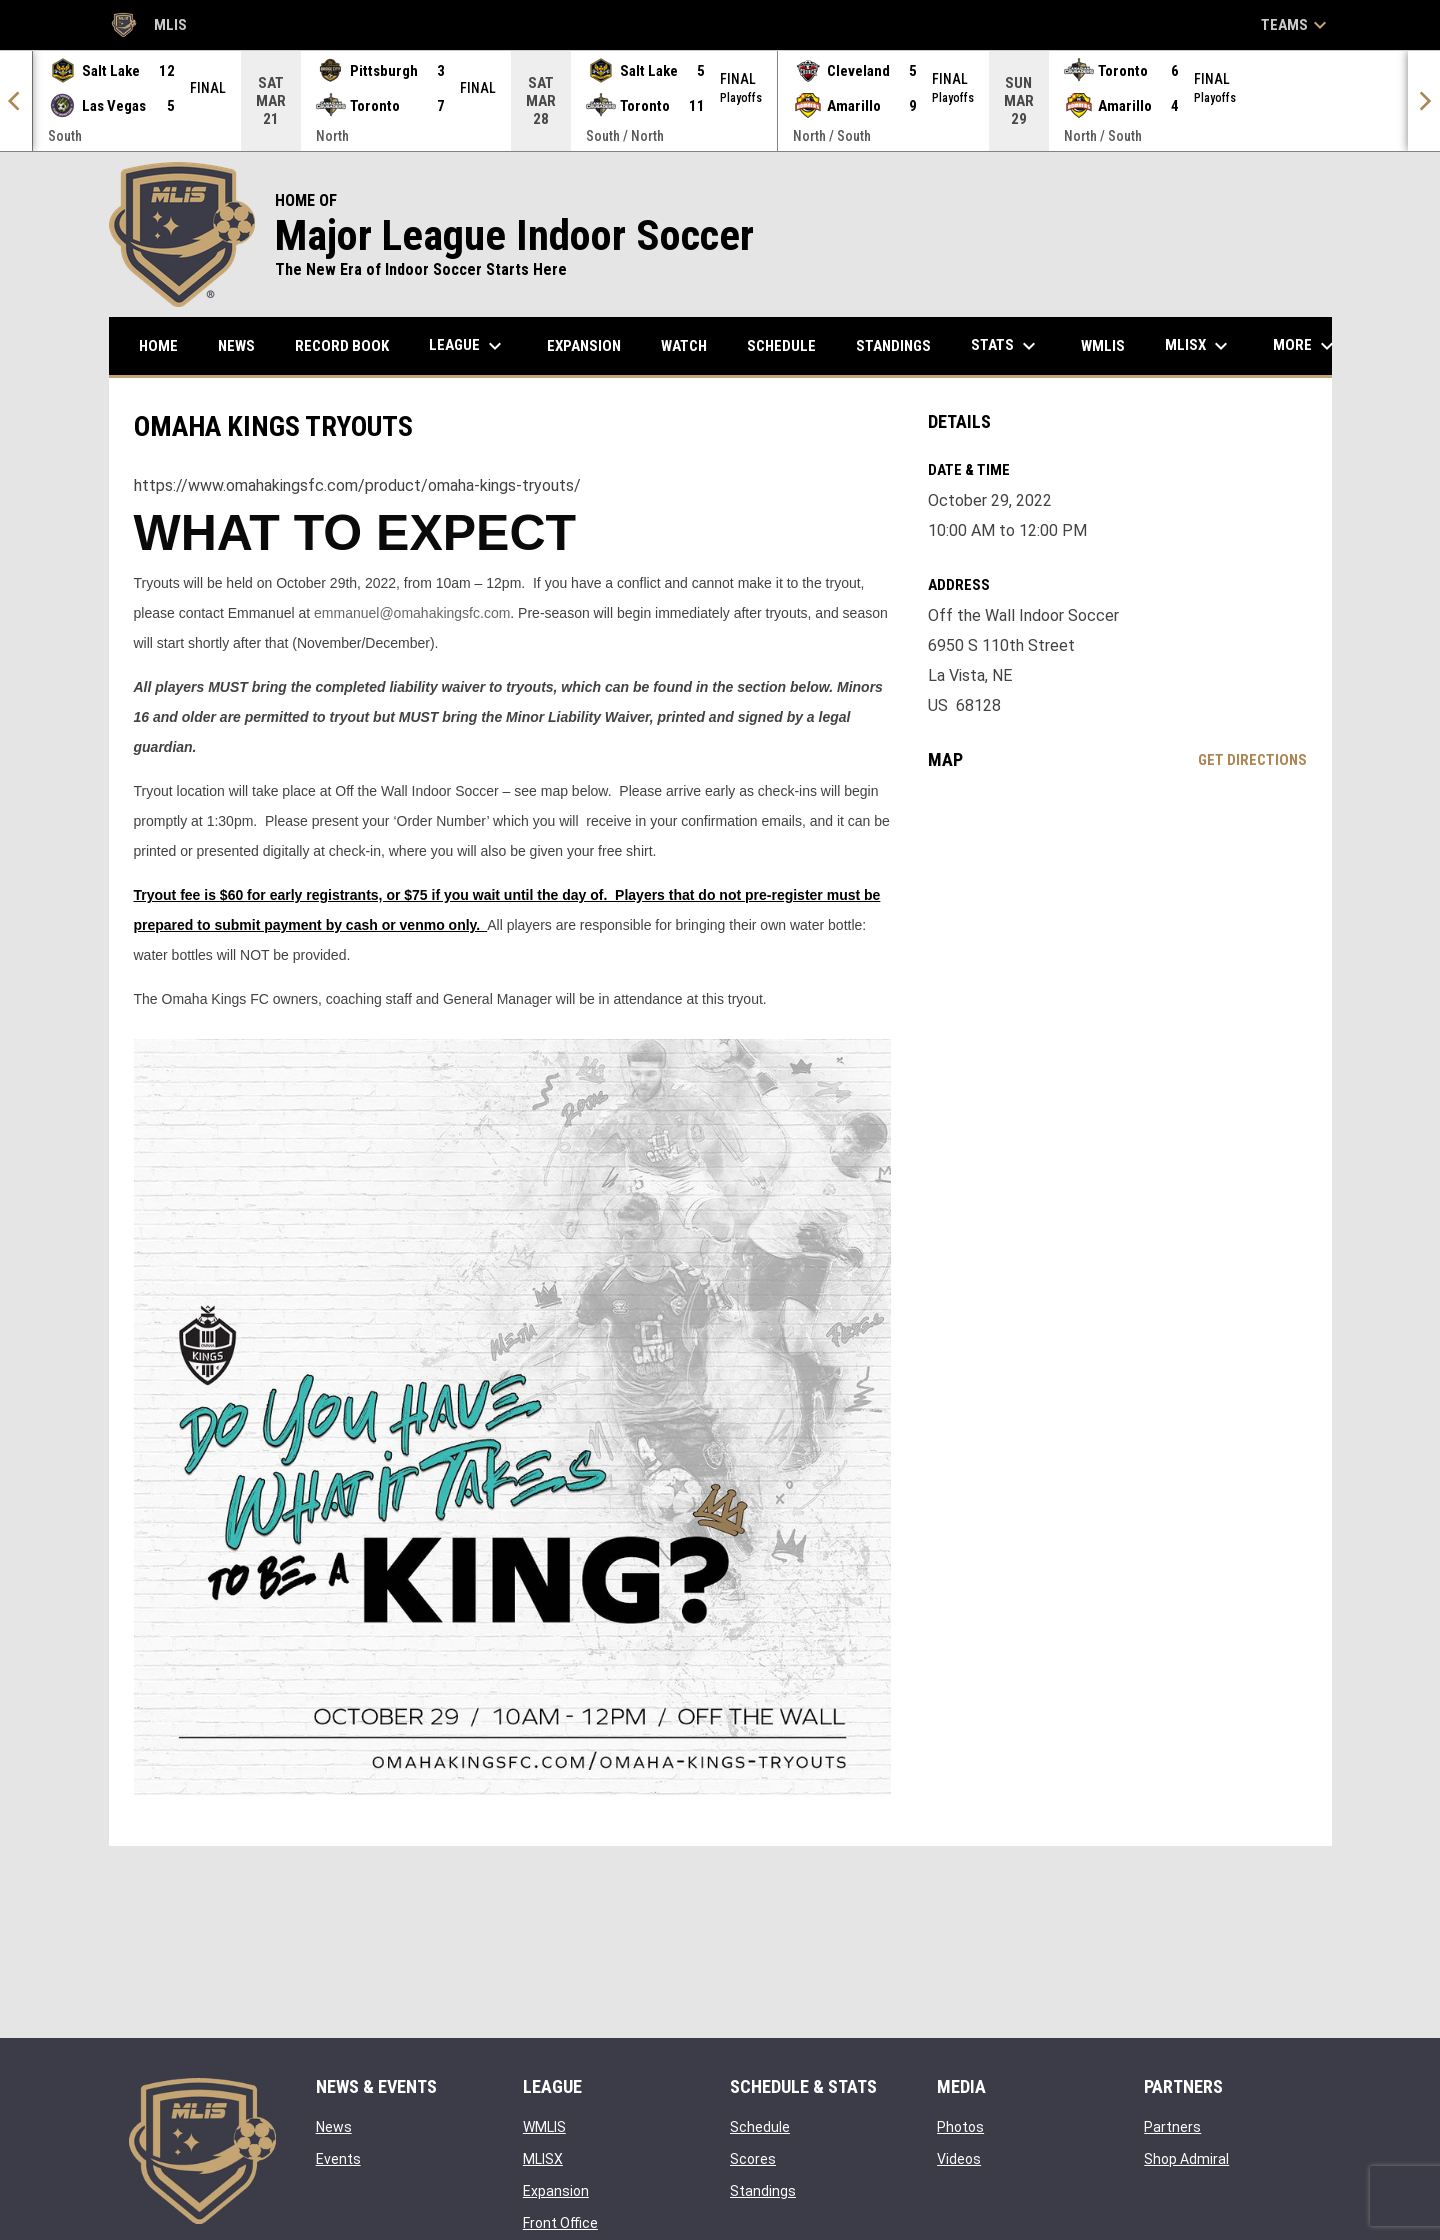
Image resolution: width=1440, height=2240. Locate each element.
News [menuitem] (236, 346)
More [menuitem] (1306, 346)
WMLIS (544, 2127)
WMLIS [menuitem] (1110, 345)
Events (338, 2159)
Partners (1172, 2127)
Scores (753, 2159)
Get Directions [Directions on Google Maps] (1252, 760)
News (334, 2127)
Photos (960, 2127)
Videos (959, 2159)
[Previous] (16, 101)
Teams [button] (1296, 25)
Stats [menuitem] (1006, 346)
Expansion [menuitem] (584, 346)
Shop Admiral (1186, 2159)
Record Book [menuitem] (342, 346)
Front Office (560, 2223)
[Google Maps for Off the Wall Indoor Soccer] (1117, 949)
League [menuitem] (468, 346)
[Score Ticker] (720, 101)
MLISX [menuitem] (1199, 346)
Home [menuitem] (158, 346)
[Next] (1424, 101)
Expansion (556, 2191)
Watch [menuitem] (684, 346)
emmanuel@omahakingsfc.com (412, 613)
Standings (763, 2191)
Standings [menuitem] (893, 346)
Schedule (760, 2127)
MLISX (543, 2159)
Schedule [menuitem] (781, 346)
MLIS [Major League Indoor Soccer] (148, 25)
